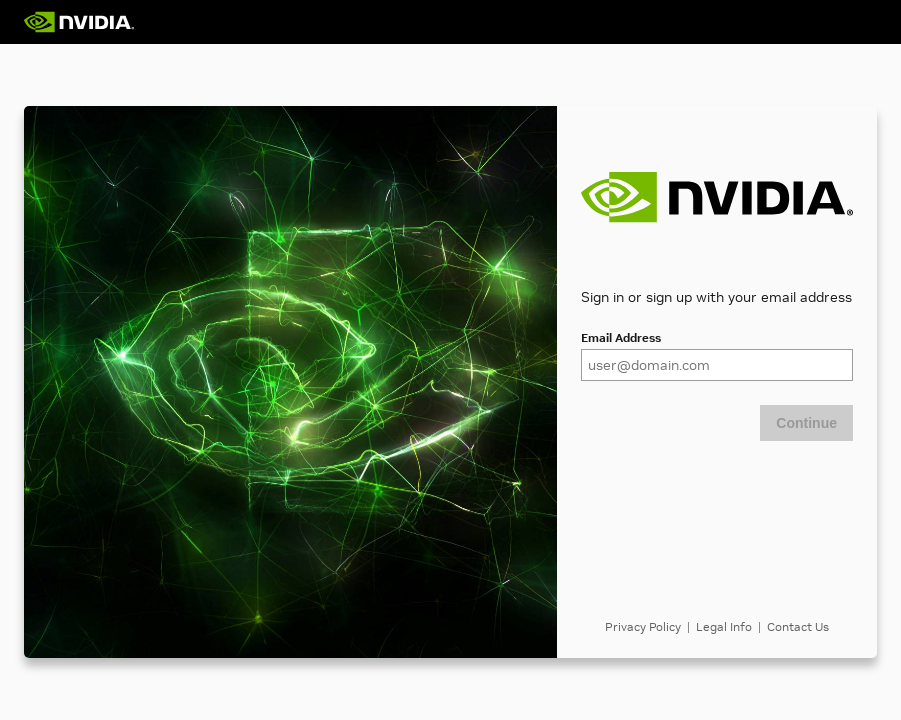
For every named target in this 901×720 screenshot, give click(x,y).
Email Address (621, 337)
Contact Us (798, 626)
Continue (806, 423)
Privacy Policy (643, 626)
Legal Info (724, 626)
